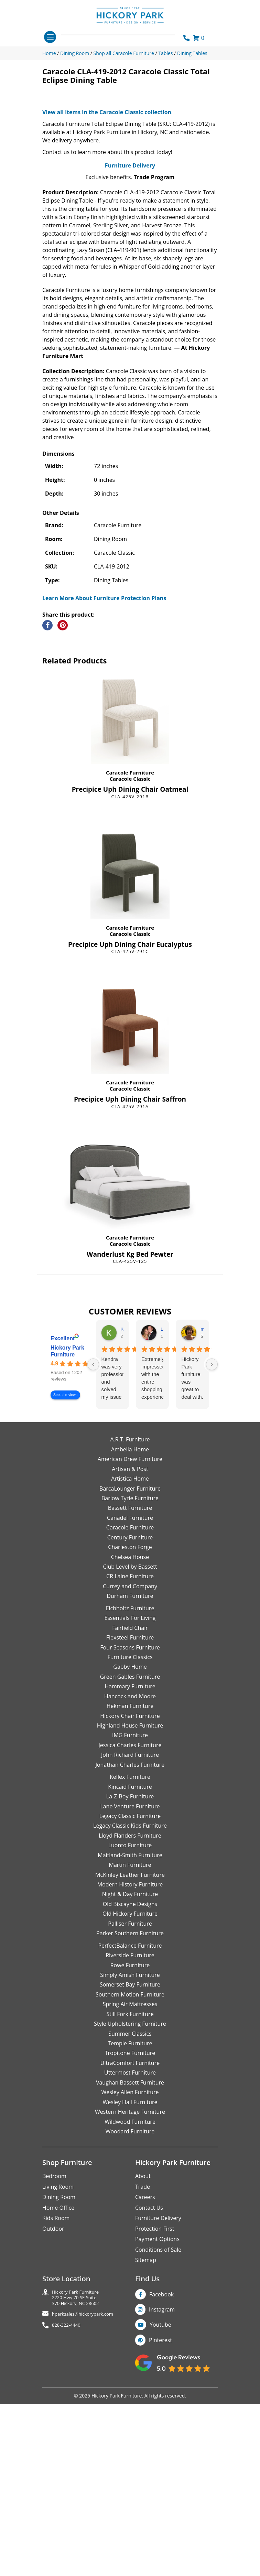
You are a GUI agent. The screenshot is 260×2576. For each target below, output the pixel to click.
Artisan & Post (130, 1661)
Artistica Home (130, 1671)
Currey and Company (130, 1779)
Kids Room (55, 2410)
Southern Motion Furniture (130, 2187)
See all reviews (65, 1588)
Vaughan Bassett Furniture (130, 2275)
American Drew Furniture (130, 1651)
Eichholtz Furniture (130, 1801)
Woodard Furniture (130, 2324)
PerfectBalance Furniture (130, 2138)
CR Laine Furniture (130, 1769)
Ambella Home (130, 1642)
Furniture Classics (129, 1850)
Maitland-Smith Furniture (130, 2047)
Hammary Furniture (130, 1879)
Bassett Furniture (130, 1700)
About (143, 2369)
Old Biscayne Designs (130, 2096)
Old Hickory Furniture (130, 2106)
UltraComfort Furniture (130, 2255)
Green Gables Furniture (130, 1869)
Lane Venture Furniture (130, 1998)
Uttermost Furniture (130, 2265)
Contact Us (149, 2400)
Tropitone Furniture (130, 2245)
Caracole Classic (129, 971)
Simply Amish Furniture (130, 2167)
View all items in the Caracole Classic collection (106, 305)
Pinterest (160, 2533)
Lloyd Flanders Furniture (130, 2028)
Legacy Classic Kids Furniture (130, 2018)
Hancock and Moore (130, 1888)
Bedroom (54, 2369)
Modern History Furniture (130, 2077)
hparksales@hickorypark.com (82, 2507)
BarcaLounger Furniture (130, 1681)
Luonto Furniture (130, 2038)
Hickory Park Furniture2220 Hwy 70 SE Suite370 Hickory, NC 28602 (75, 2490)
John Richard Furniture (130, 1947)
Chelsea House (130, 1749)
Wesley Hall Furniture (130, 2294)
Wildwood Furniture (130, 2314)
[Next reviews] (212, 1557)
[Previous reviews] (93, 1557)
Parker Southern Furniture (130, 2126)
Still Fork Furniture (129, 2206)
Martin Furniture (130, 2057)
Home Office (58, 2400)
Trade (142, 2379)
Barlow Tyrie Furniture (130, 1691)
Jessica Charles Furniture (130, 1938)
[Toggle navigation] (50, 37)
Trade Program (154, 370)
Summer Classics (129, 2226)
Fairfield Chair (130, 1820)
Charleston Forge (130, 1739)
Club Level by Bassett (130, 1759)
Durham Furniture (130, 1788)
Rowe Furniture (130, 2157)
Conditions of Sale (158, 2442)
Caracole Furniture (130, 965)
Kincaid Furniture (130, 1979)
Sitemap (145, 2452)
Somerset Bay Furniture (130, 2177)
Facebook (161, 2487)
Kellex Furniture (130, 1969)
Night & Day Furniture (130, 2086)
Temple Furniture (130, 2236)
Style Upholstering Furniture (130, 2216)
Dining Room (58, 2389)
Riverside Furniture (130, 2148)
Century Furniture (130, 1730)
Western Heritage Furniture (130, 2304)
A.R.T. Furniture (130, 1632)
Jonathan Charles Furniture (130, 1957)
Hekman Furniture (130, 1898)
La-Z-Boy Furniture (130, 1989)
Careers (145, 2389)
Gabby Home (130, 1859)
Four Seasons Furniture (130, 1840)
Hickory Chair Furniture (130, 1908)
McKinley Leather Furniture (130, 2067)
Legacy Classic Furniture (130, 2008)
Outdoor (53, 2421)
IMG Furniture (130, 1928)
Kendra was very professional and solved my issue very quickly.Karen (112, 1571)
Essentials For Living (130, 1810)
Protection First (154, 2421)
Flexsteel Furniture (130, 1830)
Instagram (162, 2502)
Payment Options (157, 2431)
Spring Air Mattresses (130, 2197)
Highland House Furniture (130, 1918)
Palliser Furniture (130, 2116)
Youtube (160, 2517)
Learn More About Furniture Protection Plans (104, 791)
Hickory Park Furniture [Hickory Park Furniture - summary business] (67, 1544)
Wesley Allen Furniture (130, 2285)
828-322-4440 (66, 2518)
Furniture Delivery (130, 358)
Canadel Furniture (130, 1710)
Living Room (58, 2379)
